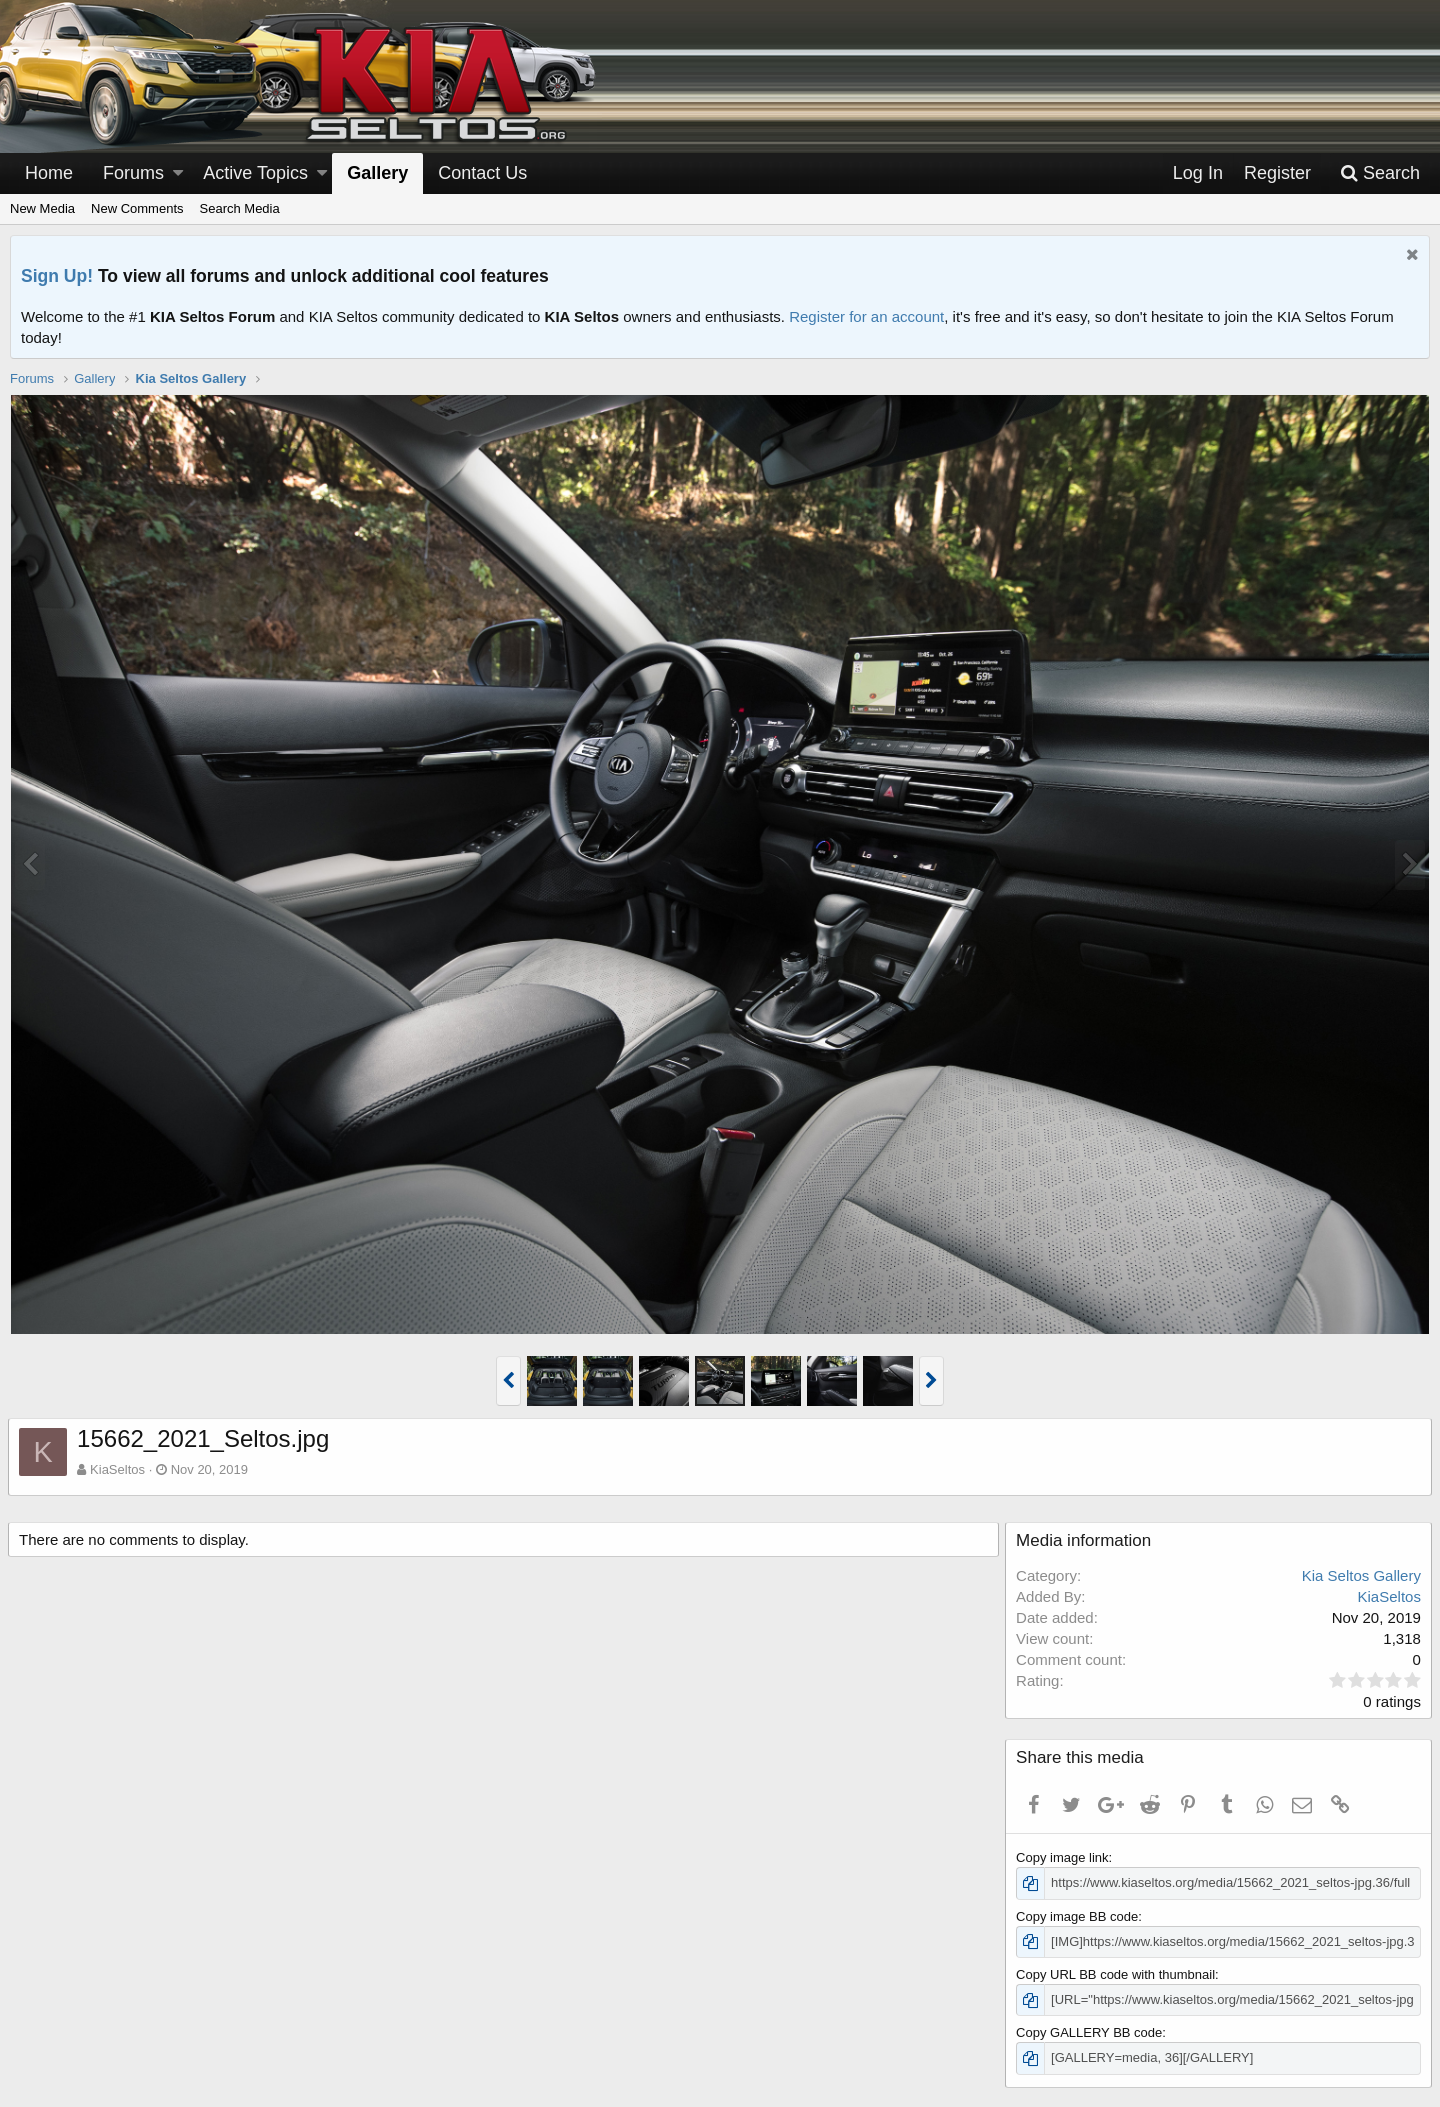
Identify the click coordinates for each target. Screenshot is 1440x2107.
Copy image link (1064, 1857)
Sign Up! (57, 276)
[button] (178, 173)
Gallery (377, 173)
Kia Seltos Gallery (1359, 1575)
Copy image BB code (1079, 1916)
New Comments (137, 208)
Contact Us (482, 173)
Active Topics (255, 173)
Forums (133, 173)
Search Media (240, 208)
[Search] (1380, 173)
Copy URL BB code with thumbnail (1117, 1974)
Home (49, 173)
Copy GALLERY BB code (1091, 2032)
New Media (42, 208)
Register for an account (866, 316)
